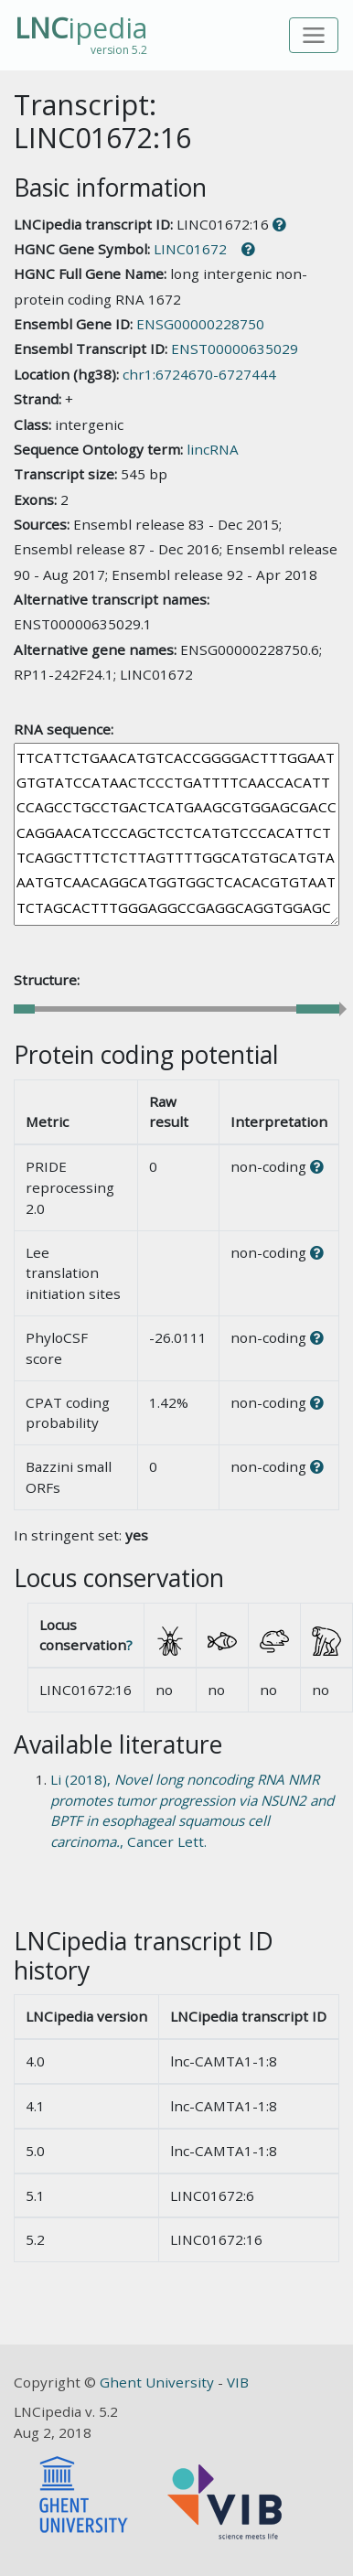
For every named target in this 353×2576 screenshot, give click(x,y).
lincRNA (213, 449)
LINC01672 (190, 249)
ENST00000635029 (234, 348)
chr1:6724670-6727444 (199, 374)
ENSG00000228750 (200, 324)
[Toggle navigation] (314, 35)
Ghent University (159, 2382)
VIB (238, 2382)
